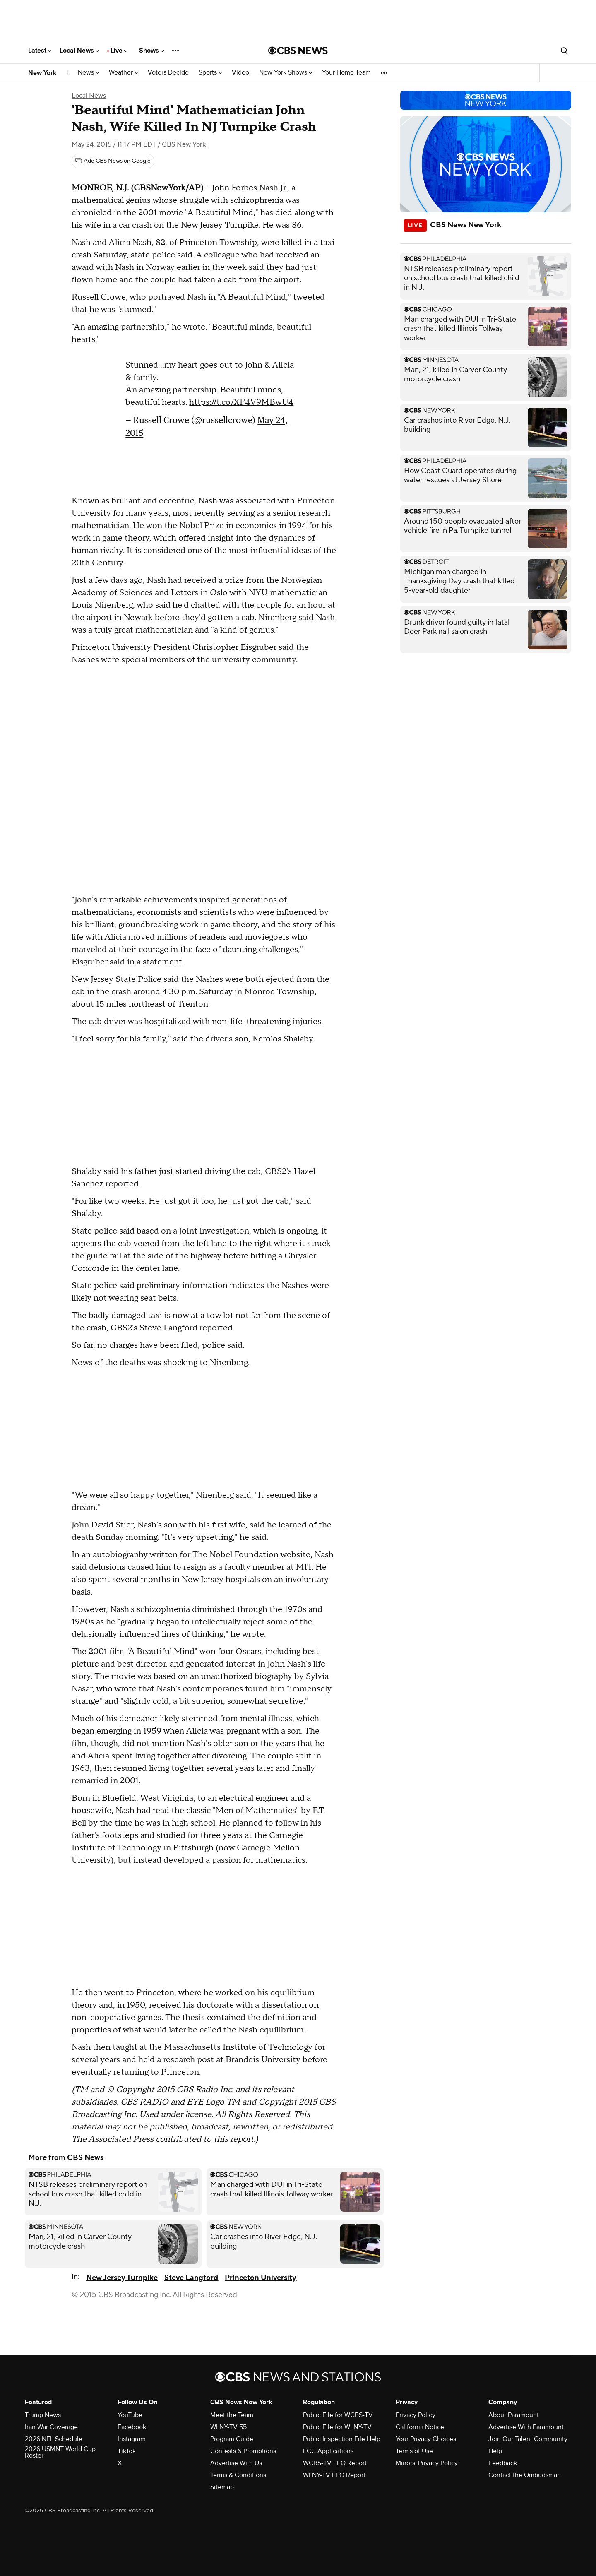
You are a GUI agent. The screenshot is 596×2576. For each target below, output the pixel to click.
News (88, 73)
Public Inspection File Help (341, 2439)
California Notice (420, 2427)
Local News (79, 50)
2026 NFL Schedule (53, 2439)
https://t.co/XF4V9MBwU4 (241, 402)
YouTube (130, 2415)
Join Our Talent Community (527, 2439)
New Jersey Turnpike (122, 2278)
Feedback (502, 2463)
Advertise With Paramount (526, 2427)
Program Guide (231, 2439)
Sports (210, 73)
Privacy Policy (415, 2415)
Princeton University (260, 2278)
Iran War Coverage (51, 2427)
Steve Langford (191, 2278)
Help (495, 2451)
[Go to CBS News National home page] (298, 50)
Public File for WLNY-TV (337, 2427)
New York (42, 73)
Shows (151, 50)
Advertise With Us (236, 2463)
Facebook (132, 2427)
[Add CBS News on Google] (113, 161)
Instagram (132, 2439)
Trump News (43, 2415)
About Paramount (513, 2415)
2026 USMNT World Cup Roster (60, 2452)
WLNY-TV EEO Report (334, 2475)
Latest (39, 50)
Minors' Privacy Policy (427, 2463)
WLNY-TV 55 (228, 2427)
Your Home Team (346, 73)
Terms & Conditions (238, 2475)
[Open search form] (564, 50)
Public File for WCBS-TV (338, 2415)
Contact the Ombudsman (524, 2475)
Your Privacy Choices (426, 2439)
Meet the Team (231, 2415)
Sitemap (222, 2487)
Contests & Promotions (243, 2451)
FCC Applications (328, 2451)
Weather (123, 73)
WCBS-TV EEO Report (335, 2463)
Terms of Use (414, 2451)
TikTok (127, 2451)
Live (119, 50)
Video (240, 73)
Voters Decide (168, 73)
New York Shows (285, 73)
